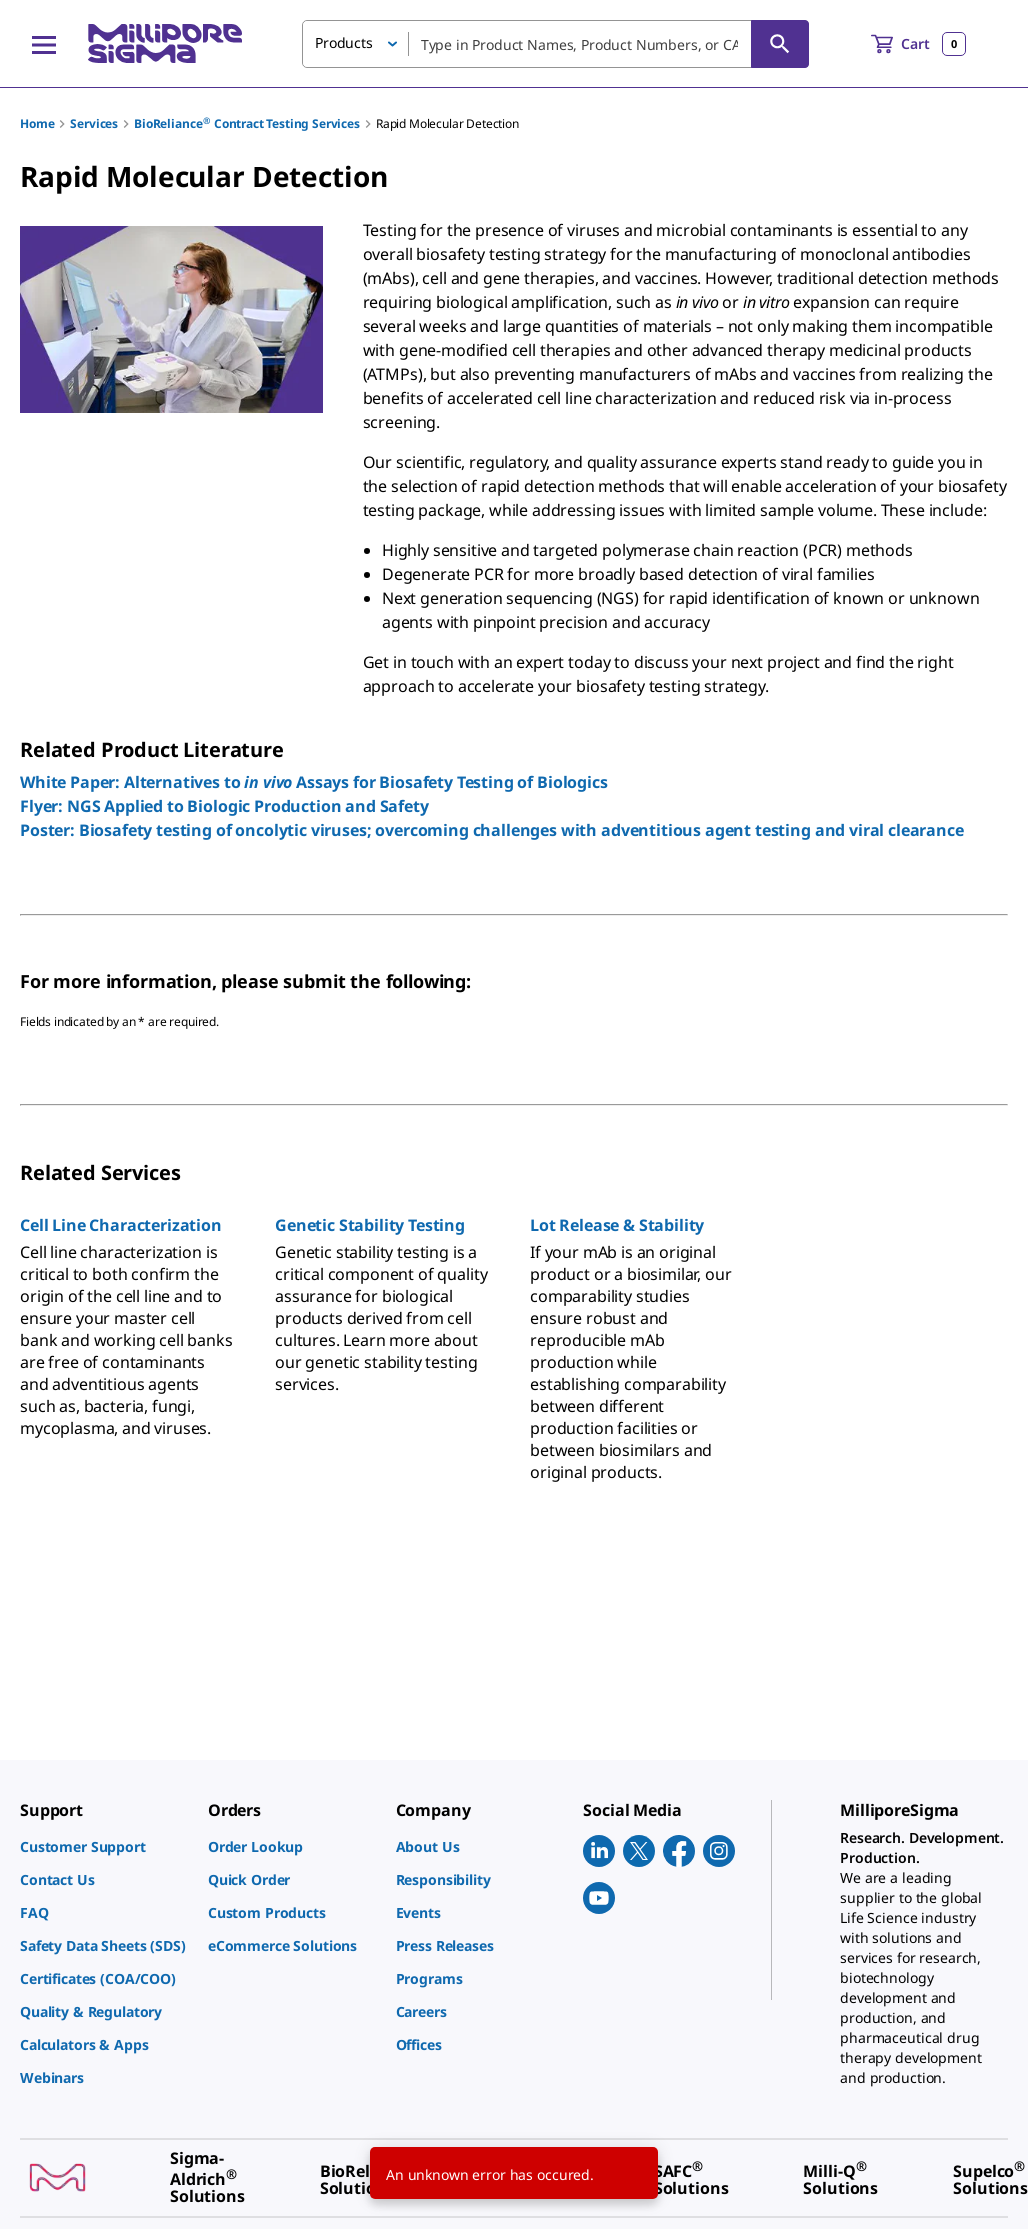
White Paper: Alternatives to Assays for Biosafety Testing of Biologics (314, 782)
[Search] (780, 44)
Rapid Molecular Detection (447, 123)
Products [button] (344, 42)
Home (37, 123)
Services (94, 123)
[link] (104, 1846)
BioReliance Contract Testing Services (247, 123)
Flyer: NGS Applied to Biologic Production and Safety (224, 806)
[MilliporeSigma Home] (165, 43)
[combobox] (555, 44)
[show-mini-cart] (918, 44)
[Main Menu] (44, 44)
